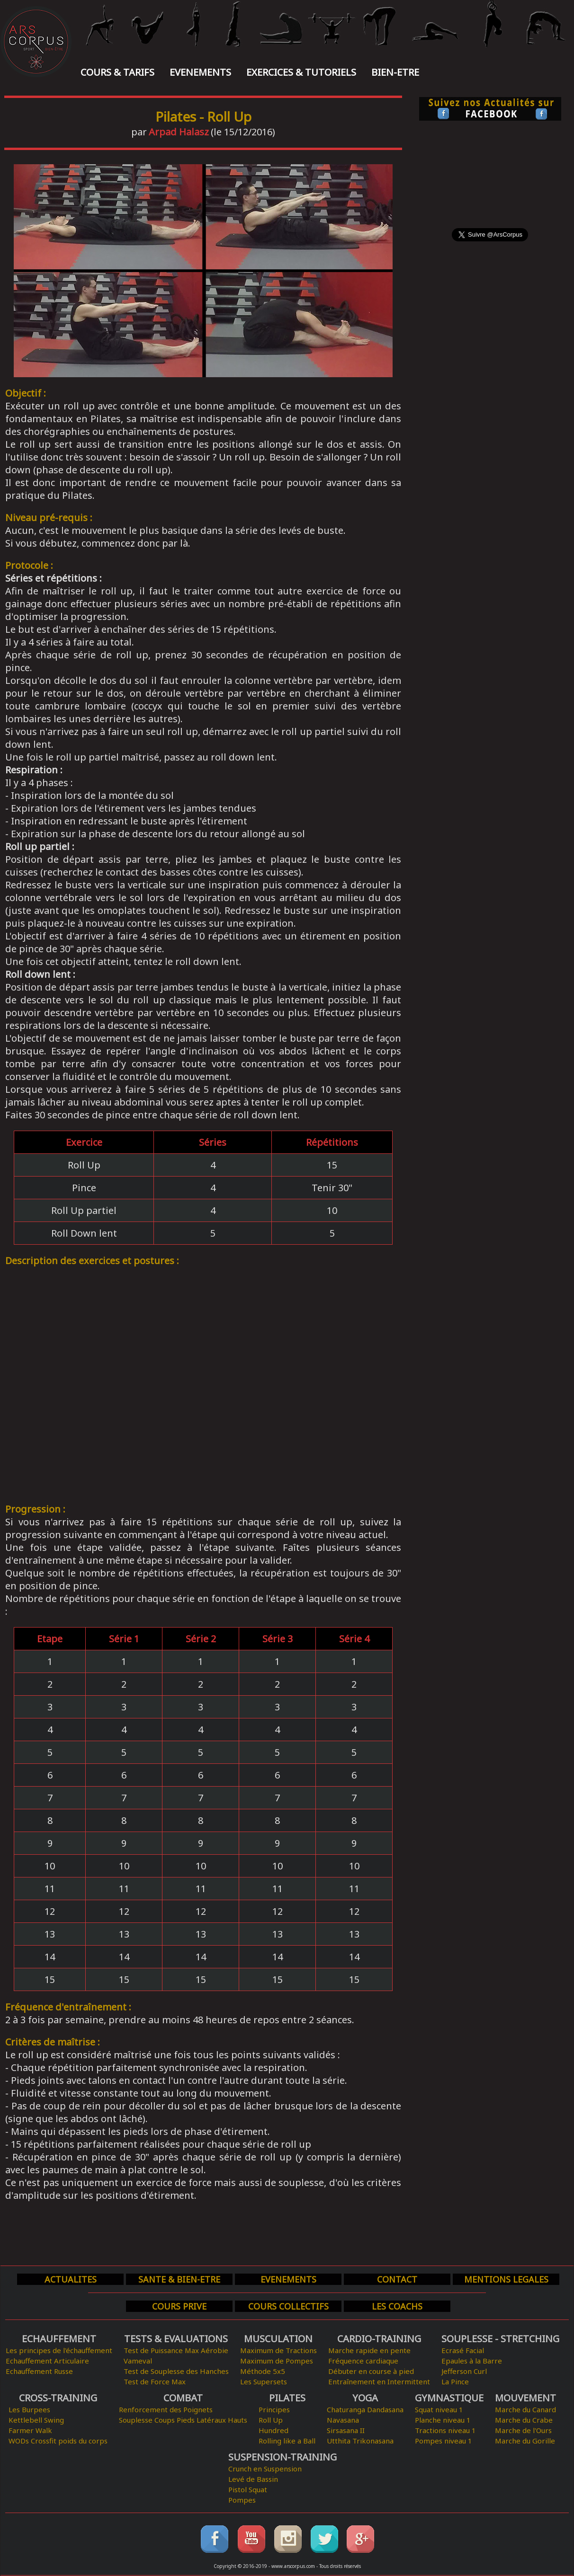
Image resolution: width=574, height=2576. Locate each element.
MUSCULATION (278, 2338)
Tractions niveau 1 (445, 2430)
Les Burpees (29, 2409)
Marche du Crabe (524, 2420)
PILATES (287, 2397)
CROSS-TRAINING (58, 2397)
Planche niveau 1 (443, 2420)
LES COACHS (397, 2306)
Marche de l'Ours (523, 2430)
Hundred (273, 2430)
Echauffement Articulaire (47, 2360)
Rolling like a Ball (287, 2440)
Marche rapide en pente (369, 2350)
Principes (274, 2409)
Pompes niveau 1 (443, 2440)
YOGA (365, 2397)
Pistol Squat (247, 2489)
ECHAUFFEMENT (59, 2338)
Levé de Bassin (253, 2479)
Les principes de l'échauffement (59, 2350)
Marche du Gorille (525, 2440)
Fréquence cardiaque (363, 2360)
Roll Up (271, 2420)
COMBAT (183, 2397)
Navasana (343, 2420)
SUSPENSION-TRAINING (282, 2457)
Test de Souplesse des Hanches (176, 2371)
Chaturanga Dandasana (365, 2409)
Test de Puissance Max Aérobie (176, 2350)
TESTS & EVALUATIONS (176, 2338)
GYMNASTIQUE (449, 2397)
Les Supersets (263, 2381)
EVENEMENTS (200, 72)
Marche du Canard (525, 2409)
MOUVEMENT (525, 2397)
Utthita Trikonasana (360, 2440)
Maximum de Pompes (276, 2360)
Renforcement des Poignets (166, 2409)
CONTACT (397, 2279)
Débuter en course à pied (371, 2371)
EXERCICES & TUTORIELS (301, 72)
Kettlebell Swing (36, 2420)
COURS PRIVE (179, 2306)
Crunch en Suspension (265, 2468)
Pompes (242, 2500)
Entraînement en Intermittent (379, 2381)
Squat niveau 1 (439, 2409)
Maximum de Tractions (278, 2350)
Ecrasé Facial (462, 2350)
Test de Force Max (155, 2381)
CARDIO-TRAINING (379, 2338)
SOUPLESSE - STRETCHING (500, 2338)
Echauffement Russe (39, 2371)
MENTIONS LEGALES (506, 2279)
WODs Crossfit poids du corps (58, 2440)
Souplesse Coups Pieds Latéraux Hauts (183, 2420)
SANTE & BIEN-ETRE (179, 2279)
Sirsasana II (346, 2430)
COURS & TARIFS (117, 72)
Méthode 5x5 (262, 2371)
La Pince (455, 2381)
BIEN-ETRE (395, 72)
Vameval (138, 2360)
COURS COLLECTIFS (288, 2306)
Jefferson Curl (464, 2371)
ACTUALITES (71, 2279)
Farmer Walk (30, 2430)
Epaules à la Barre (471, 2360)
